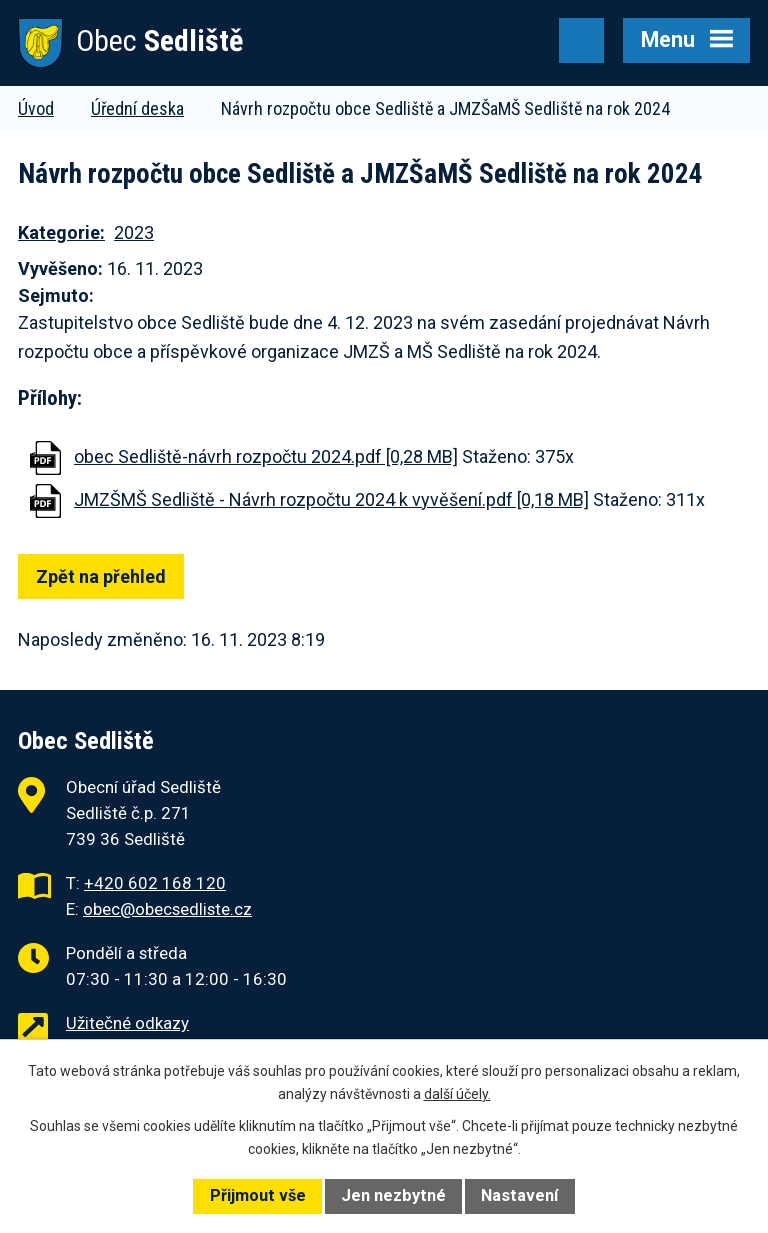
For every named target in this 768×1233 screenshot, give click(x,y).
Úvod (36, 108)
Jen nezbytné (393, 1195)
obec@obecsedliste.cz (167, 909)
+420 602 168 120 (155, 883)
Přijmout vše (258, 1195)
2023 (134, 232)
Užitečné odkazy (127, 1023)
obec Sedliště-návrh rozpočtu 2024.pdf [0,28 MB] (266, 456)
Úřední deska (137, 108)
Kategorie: (61, 232)
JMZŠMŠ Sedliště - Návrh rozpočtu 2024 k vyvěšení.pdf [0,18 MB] (331, 499)
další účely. (457, 1094)
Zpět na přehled (101, 576)
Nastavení (519, 1195)
